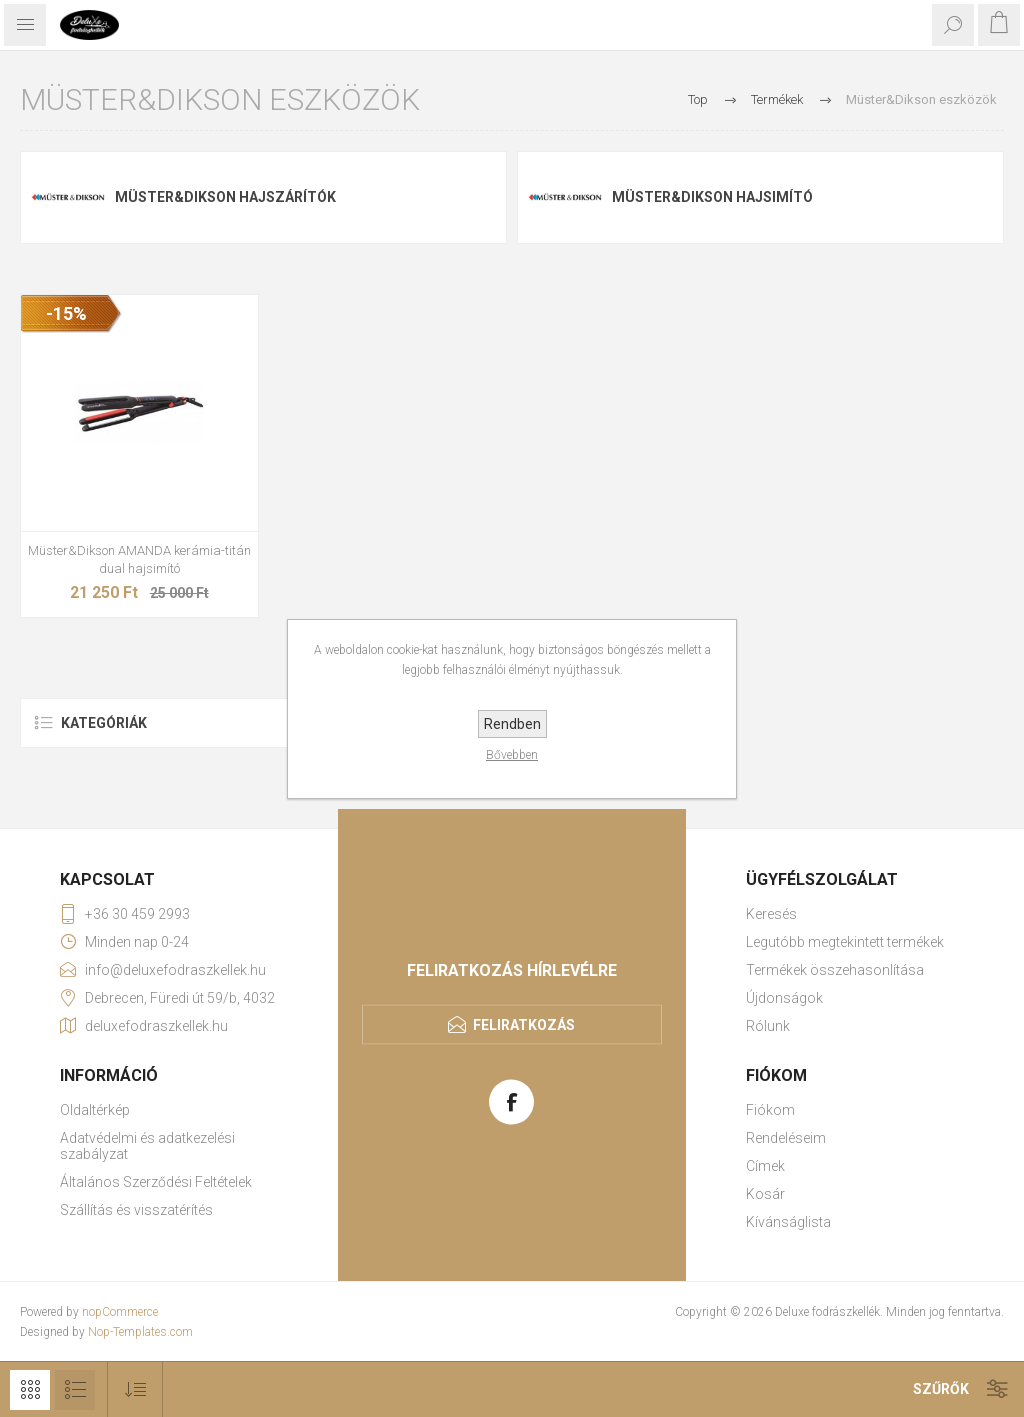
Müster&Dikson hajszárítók (225, 197)
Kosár (765, 1194)
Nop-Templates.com (140, 1332)
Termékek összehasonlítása (835, 970)
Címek (765, 1166)
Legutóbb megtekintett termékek (845, 942)
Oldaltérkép (95, 1110)
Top (698, 99)
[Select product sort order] (135, 1389)
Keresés (771, 914)
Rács (30, 1390)
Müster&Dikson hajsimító (712, 197)
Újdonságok (784, 998)
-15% (66, 313)
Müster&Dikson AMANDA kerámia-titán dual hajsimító (139, 559)
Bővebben (512, 755)
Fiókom (770, 1110)
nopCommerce (120, 1312)
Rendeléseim (786, 1138)
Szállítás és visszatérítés (136, 1210)
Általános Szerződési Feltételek (156, 1182)
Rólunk (768, 1026)
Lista (75, 1390)
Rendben (512, 724)
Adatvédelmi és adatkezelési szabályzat (147, 1146)
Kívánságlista (788, 1222)
